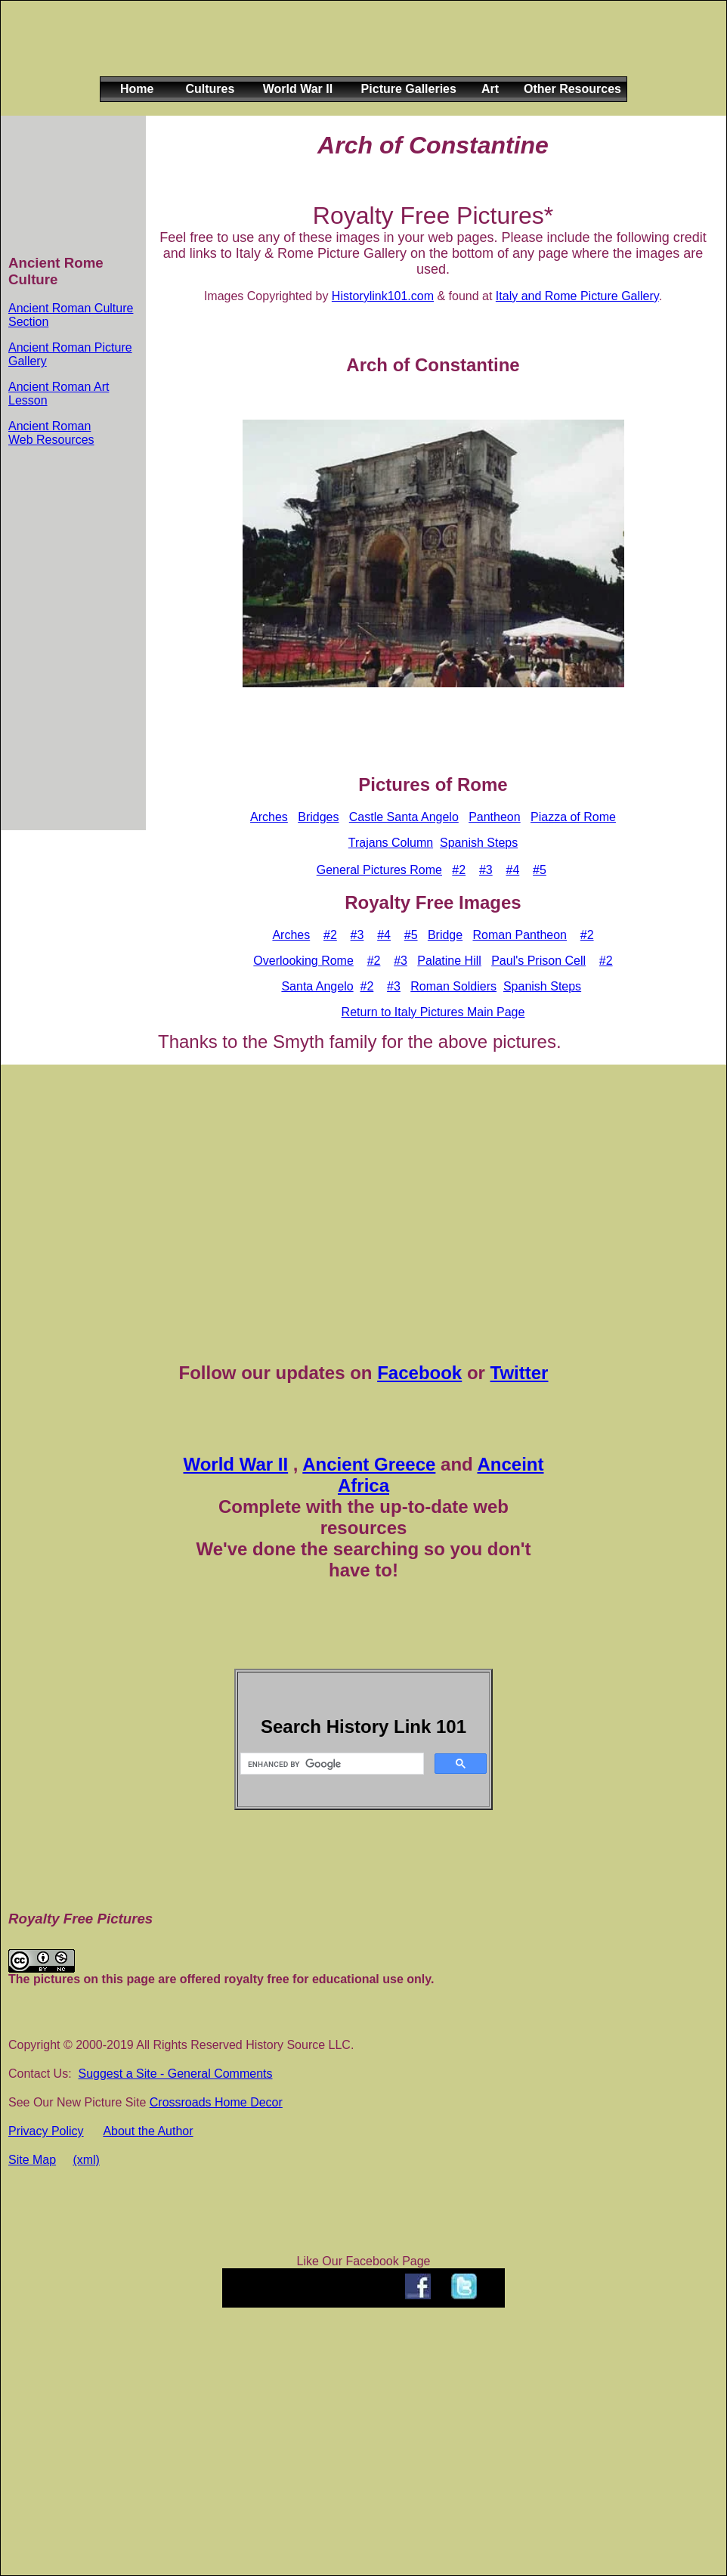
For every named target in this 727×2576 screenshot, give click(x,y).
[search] (330, 1764)
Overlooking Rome (303, 960)
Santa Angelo (317, 986)
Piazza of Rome (573, 817)
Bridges (318, 817)
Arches (269, 817)
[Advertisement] (360, 50)
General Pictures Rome (379, 869)
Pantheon (495, 817)
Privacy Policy (46, 2131)
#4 (512, 869)
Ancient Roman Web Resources (51, 433)
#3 (486, 869)
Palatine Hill (449, 960)
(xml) (86, 2159)
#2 (459, 869)
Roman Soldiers (453, 986)
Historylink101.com (383, 296)
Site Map (32, 2159)
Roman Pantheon (519, 934)
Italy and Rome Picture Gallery (577, 296)
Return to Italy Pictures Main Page (433, 1012)
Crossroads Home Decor (216, 2102)
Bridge (445, 934)
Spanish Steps (479, 842)
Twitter (519, 1372)
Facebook (419, 1372)
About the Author (148, 2131)
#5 (539, 869)
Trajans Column (390, 842)
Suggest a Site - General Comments (175, 2073)
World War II (235, 1464)
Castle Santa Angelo (404, 817)
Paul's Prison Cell (538, 960)
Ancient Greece (368, 1464)
